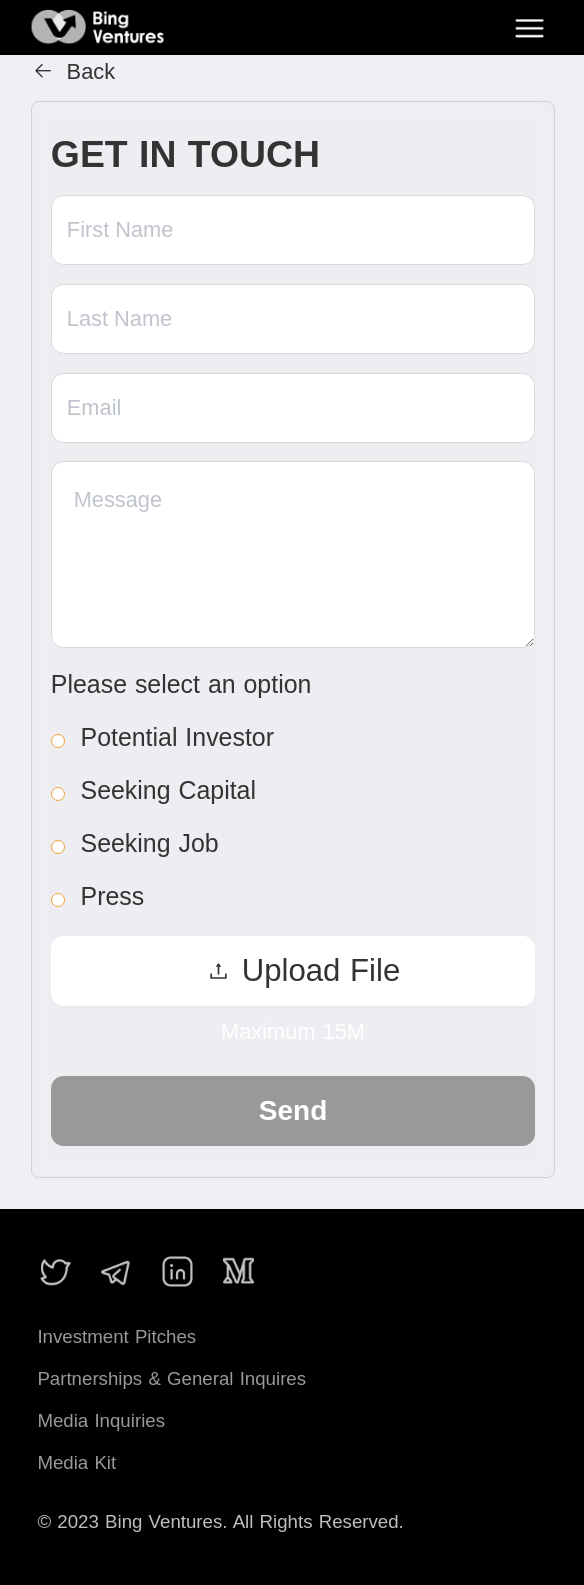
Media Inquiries (101, 1420)
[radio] (282, 737)
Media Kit (76, 1462)
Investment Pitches (116, 1336)
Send (293, 1110)
